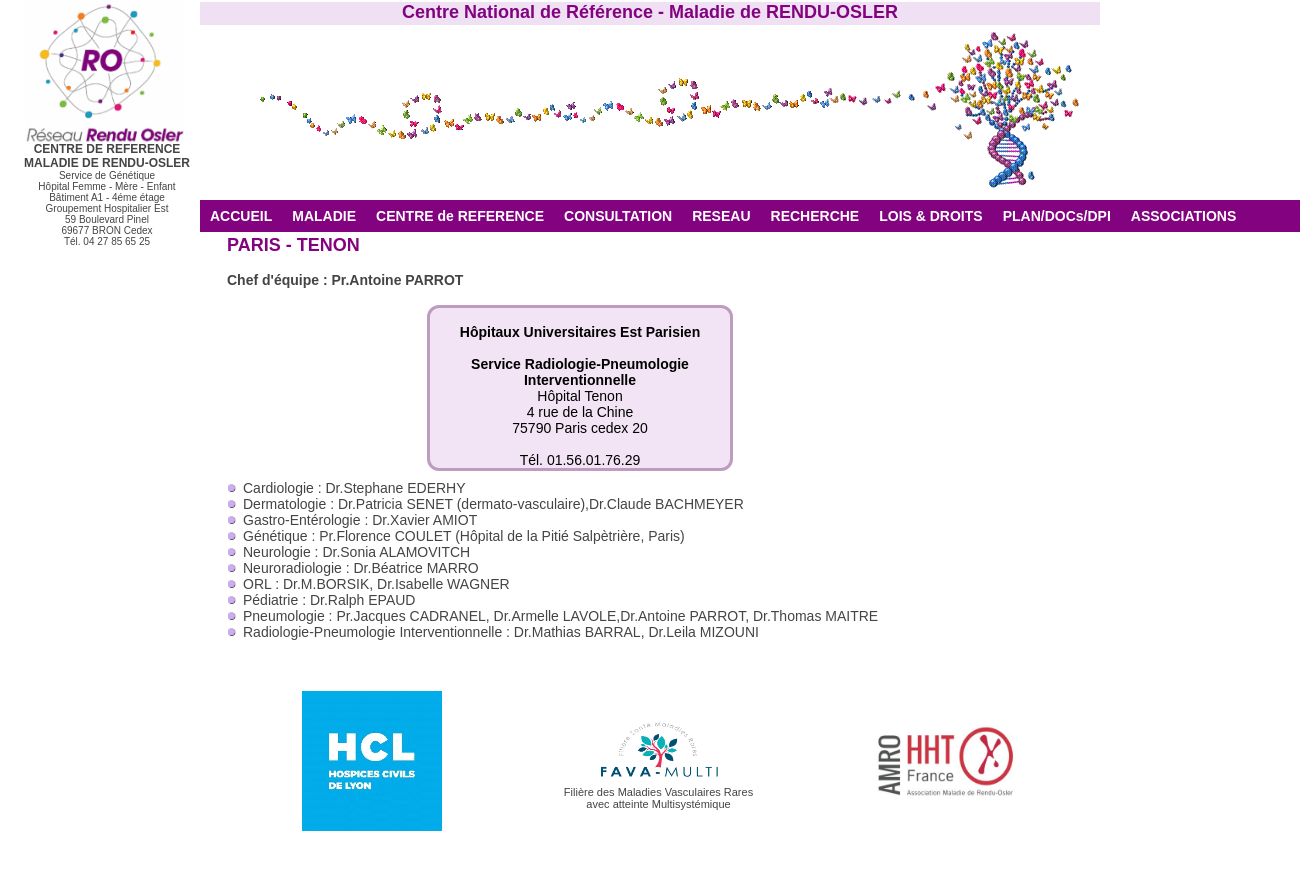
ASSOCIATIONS (1184, 216)
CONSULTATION (618, 216)
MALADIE (324, 216)
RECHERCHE (815, 216)
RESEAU (721, 216)
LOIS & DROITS (930, 216)
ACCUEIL (241, 216)
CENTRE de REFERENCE (460, 216)
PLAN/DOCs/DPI (1057, 216)
